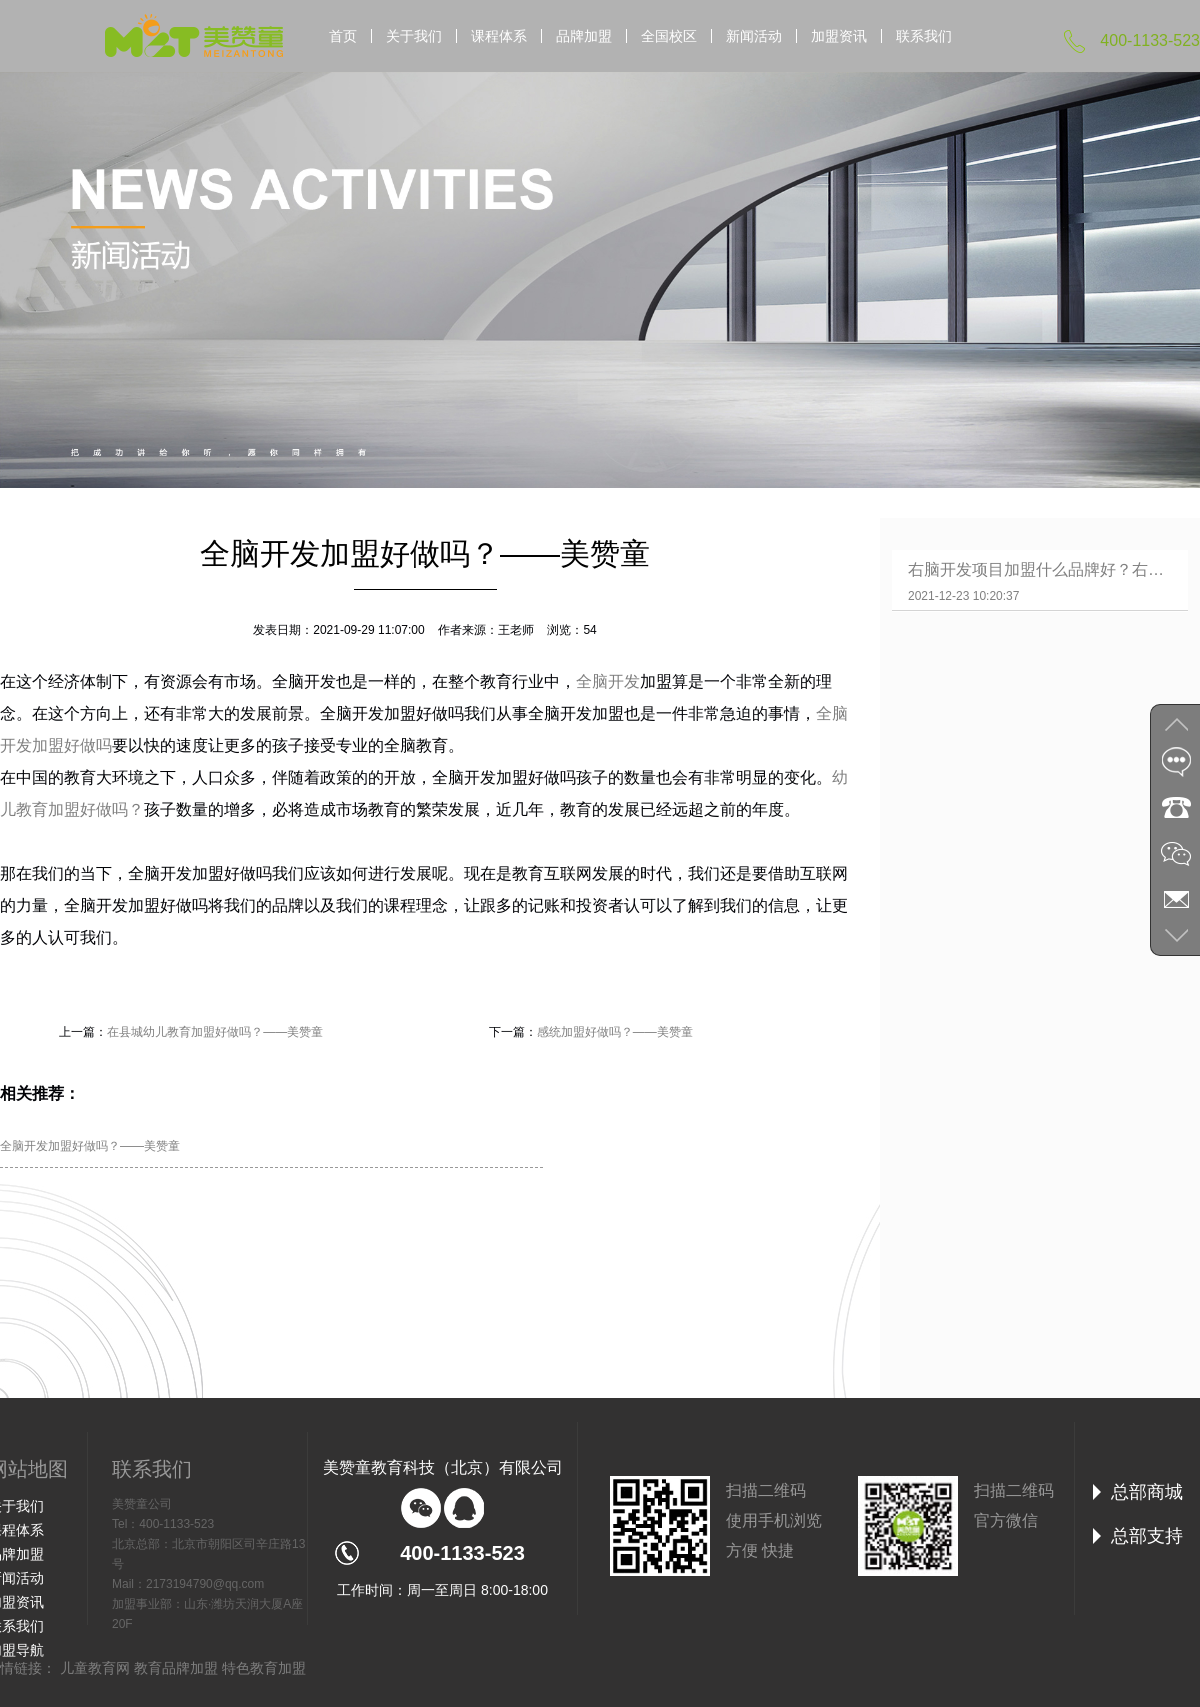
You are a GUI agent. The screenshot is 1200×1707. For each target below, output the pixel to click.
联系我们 (924, 36)
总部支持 (1147, 1536)
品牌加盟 (584, 36)
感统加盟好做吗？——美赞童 (615, 1032)
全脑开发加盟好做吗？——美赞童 (90, 1146)
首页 (343, 36)
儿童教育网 (95, 1668)
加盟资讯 (839, 36)
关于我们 (414, 36)
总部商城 (1147, 1492)
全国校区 (669, 36)
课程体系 (499, 36)
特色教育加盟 (264, 1668)
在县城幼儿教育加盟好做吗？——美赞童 (215, 1032)
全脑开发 (608, 681)
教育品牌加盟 (176, 1668)
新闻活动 (754, 36)
